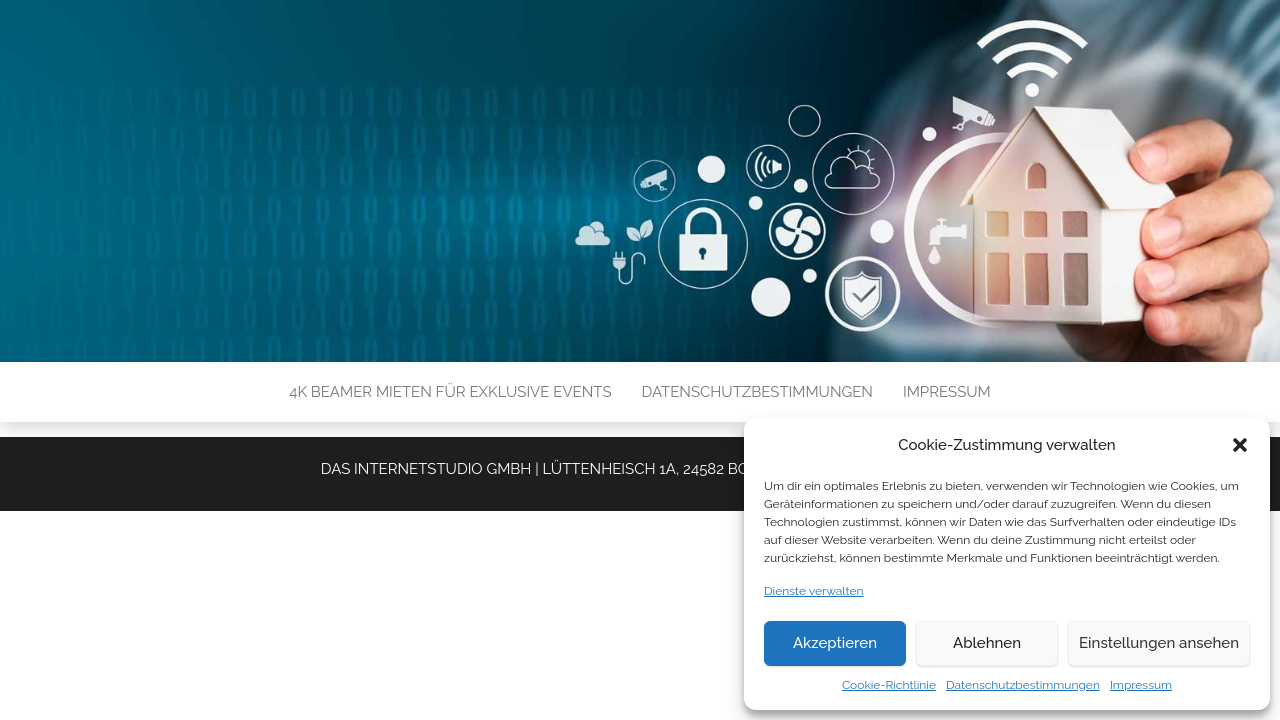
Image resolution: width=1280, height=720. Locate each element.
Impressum (1141, 685)
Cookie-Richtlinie (889, 685)
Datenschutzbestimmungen (1023, 685)
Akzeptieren (835, 643)
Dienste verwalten (814, 591)
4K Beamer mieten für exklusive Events (450, 392)
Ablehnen (987, 643)
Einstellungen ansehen (1159, 643)
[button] (1240, 445)
